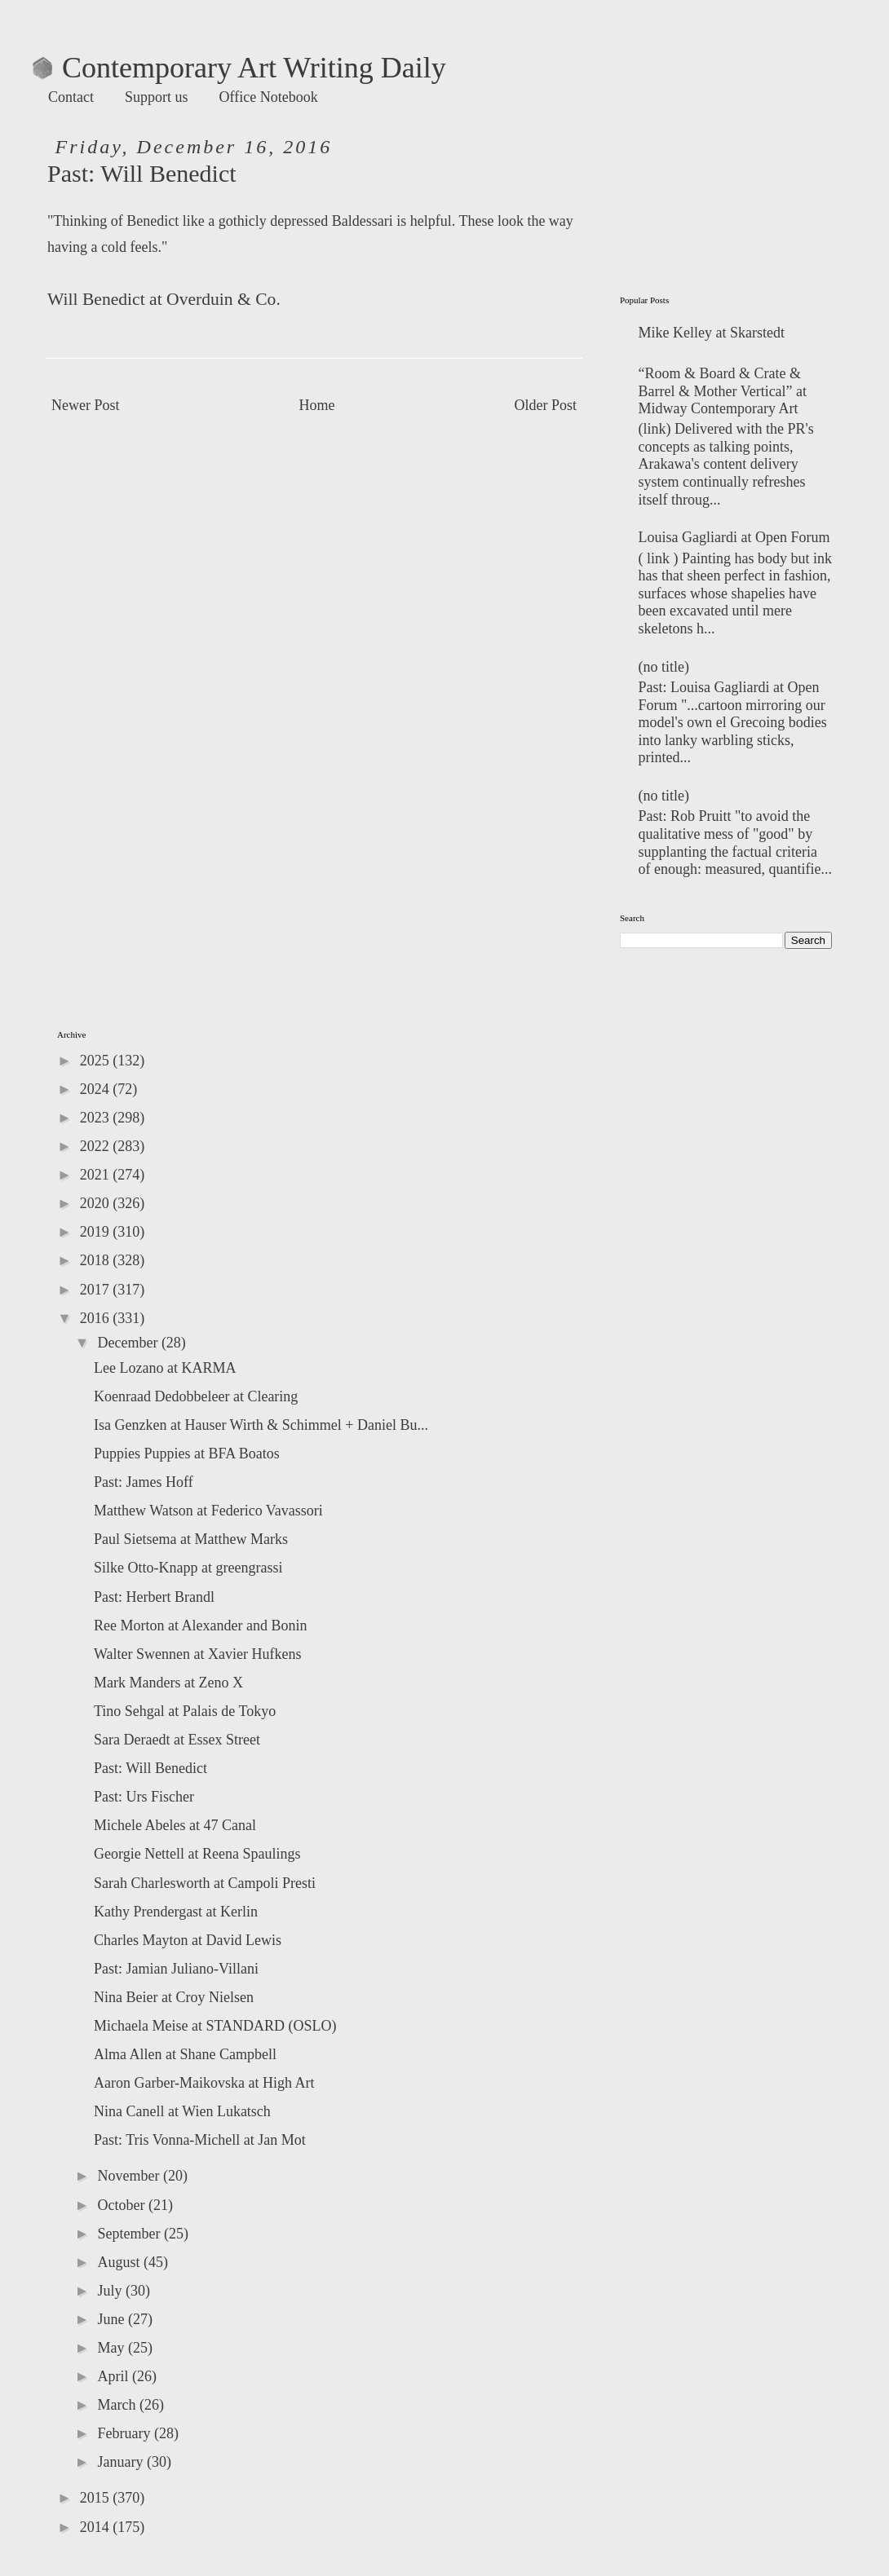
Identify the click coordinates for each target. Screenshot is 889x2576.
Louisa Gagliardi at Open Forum (734, 537)
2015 (96, 2498)
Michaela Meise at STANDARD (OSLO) (215, 2026)
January (121, 2462)
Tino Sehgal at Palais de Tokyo (185, 1711)
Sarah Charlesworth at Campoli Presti (205, 1883)
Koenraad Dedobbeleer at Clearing (196, 1396)
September (130, 2233)
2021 (96, 1175)
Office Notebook (268, 97)
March (118, 2405)
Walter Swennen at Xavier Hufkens (197, 1654)
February (125, 2433)
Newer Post (85, 405)
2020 (96, 1203)
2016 (96, 1318)
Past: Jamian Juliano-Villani (176, 1969)
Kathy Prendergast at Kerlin (176, 1911)
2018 (96, 1260)
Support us (156, 97)
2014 (96, 2527)
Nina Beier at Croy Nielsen (174, 1997)
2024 (96, 1089)
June (112, 2319)
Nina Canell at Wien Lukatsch (182, 2111)
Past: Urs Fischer (144, 1797)
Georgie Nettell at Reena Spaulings (197, 1854)
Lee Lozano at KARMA (165, 1368)
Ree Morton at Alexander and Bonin (200, 1625)
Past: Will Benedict (150, 1768)
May (112, 2348)
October (122, 2205)
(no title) (664, 667)
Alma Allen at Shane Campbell (185, 2054)
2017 (96, 1289)
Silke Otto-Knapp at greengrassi (188, 1567)
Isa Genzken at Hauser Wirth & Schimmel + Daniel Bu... (261, 1425)
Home (317, 405)
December (129, 1342)
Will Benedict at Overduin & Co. (164, 299)
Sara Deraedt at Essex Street (177, 1739)
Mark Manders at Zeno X (168, 1682)
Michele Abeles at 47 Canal (175, 1825)
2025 (96, 1060)
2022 (96, 1146)
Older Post (546, 405)
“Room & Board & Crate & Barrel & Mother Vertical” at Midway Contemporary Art (723, 391)
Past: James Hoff (143, 1482)
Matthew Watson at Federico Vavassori (208, 1510)
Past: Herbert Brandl (154, 1597)
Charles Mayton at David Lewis (187, 1940)
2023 (96, 1117)
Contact (71, 97)
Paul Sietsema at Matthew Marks (191, 1539)
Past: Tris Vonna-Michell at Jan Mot (200, 2140)
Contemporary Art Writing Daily (239, 67)
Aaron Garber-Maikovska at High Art (204, 2083)
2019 (96, 1232)
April (114, 2376)
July (111, 2291)
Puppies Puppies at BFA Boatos (187, 1453)
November (129, 2176)
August (120, 2262)
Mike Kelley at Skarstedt (712, 332)
